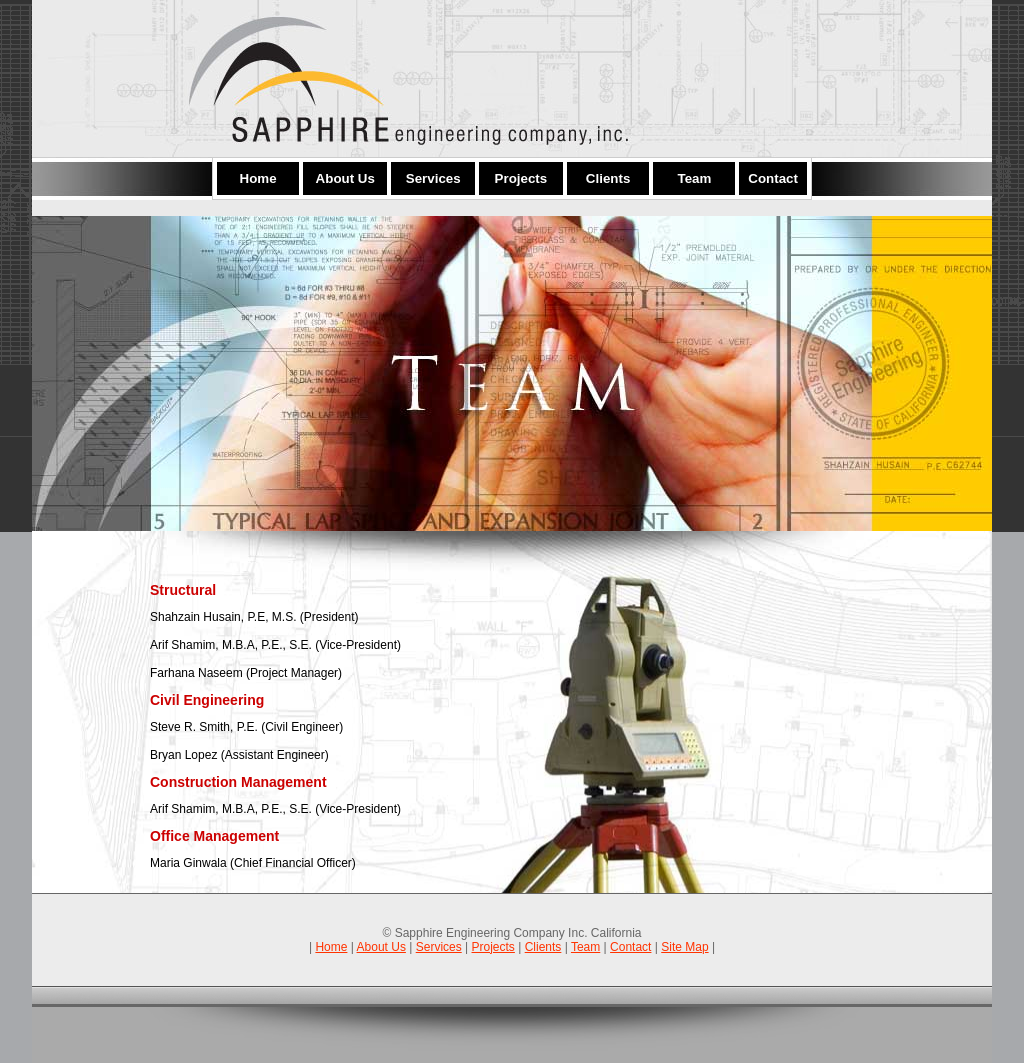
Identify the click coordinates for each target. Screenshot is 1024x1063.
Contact (630, 947)
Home (331, 947)
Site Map (684, 947)
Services (439, 947)
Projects (493, 947)
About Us (381, 947)
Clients (543, 947)
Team (585, 947)
